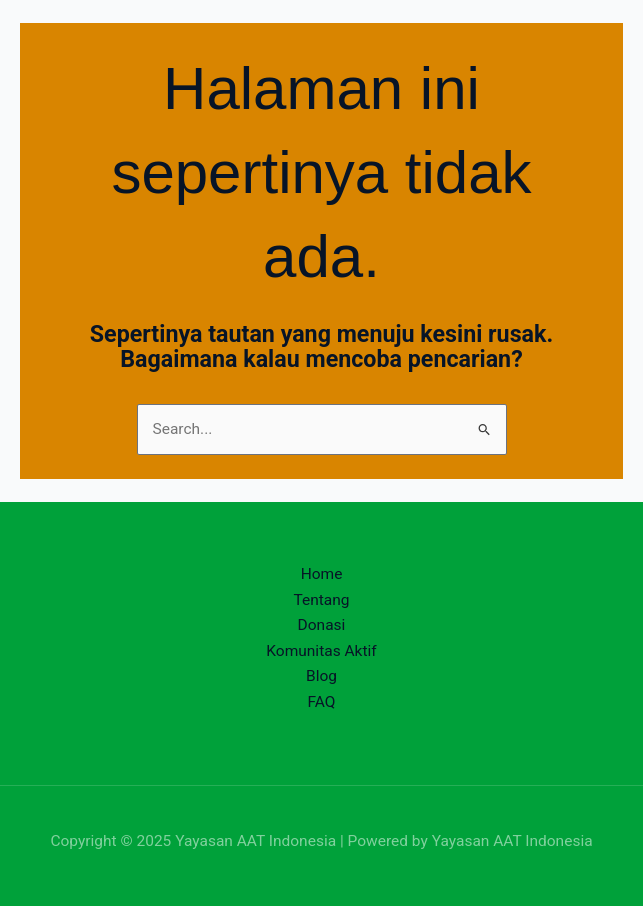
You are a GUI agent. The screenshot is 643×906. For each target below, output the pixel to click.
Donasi (322, 625)
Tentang (321, 600)
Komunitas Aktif (321, 651)
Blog (321, 676)
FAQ (322, 702)
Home (322, 574)
